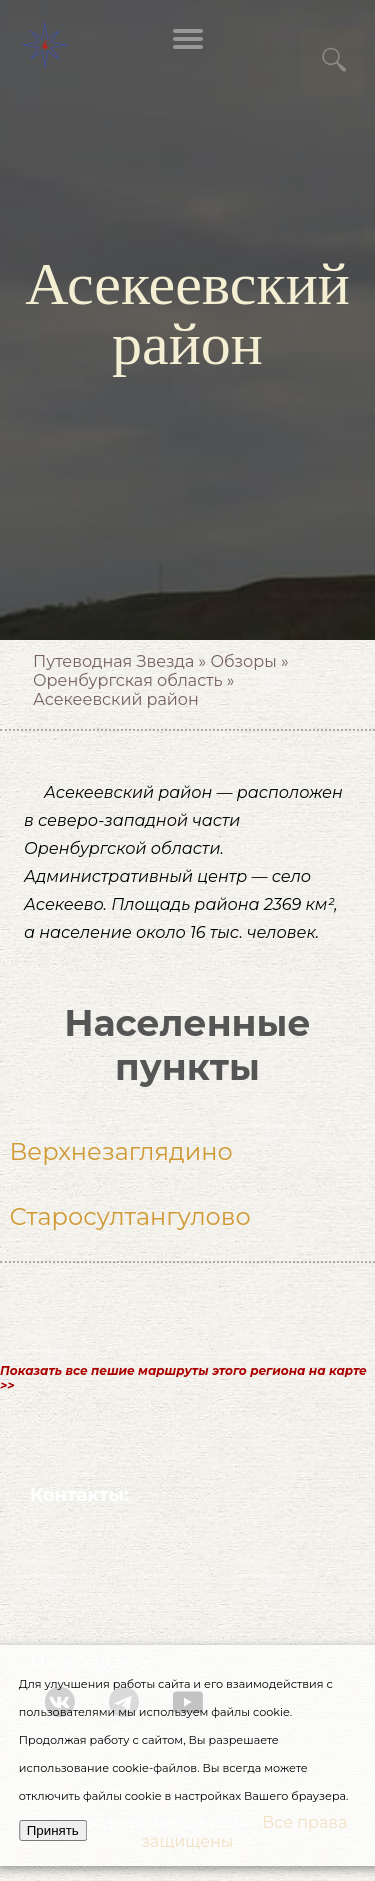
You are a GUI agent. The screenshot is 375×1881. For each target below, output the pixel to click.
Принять (53, 1830)
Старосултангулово (129, 1216)
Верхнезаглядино (120, 1151)
